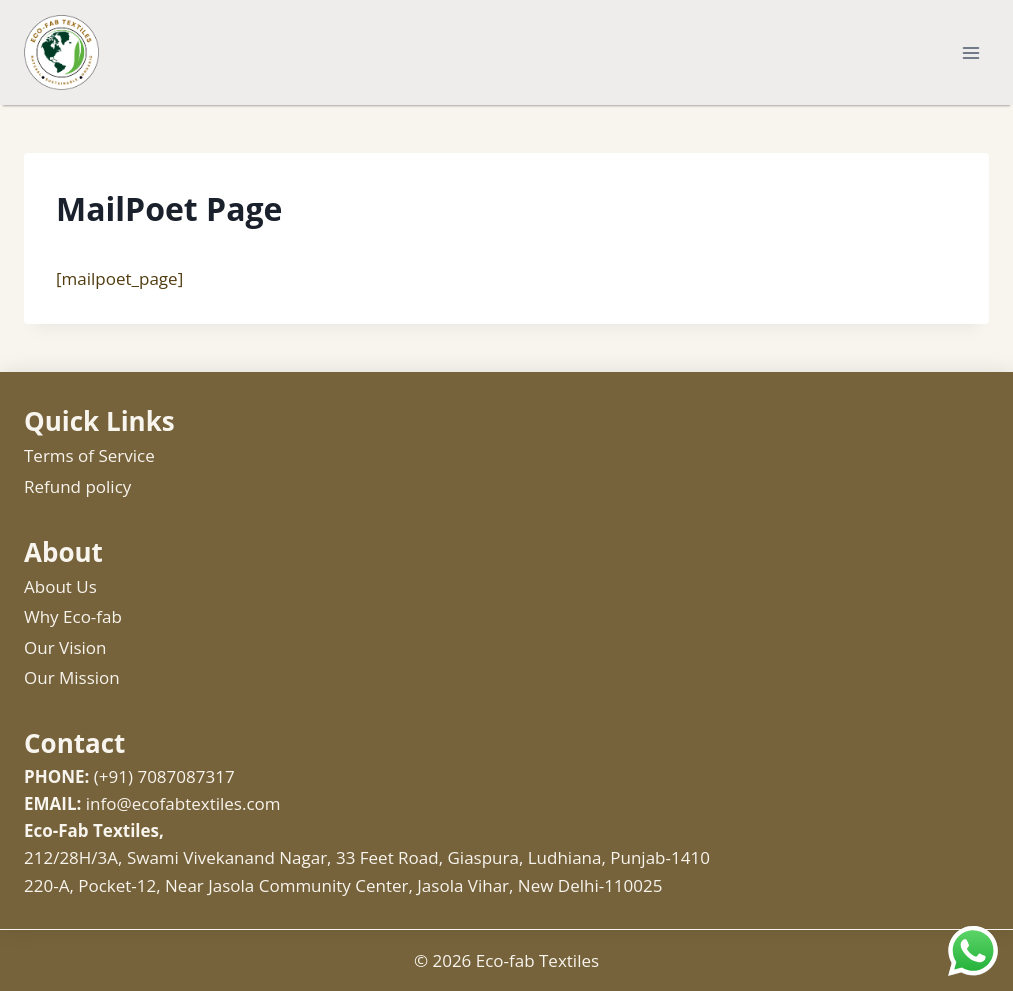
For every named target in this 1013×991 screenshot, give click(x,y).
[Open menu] (970, 52)
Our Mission (72, 677)
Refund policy (77, 486)
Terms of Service (89, 455)
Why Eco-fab (73, 616)
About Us (60, 586)
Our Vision (65, 647)
